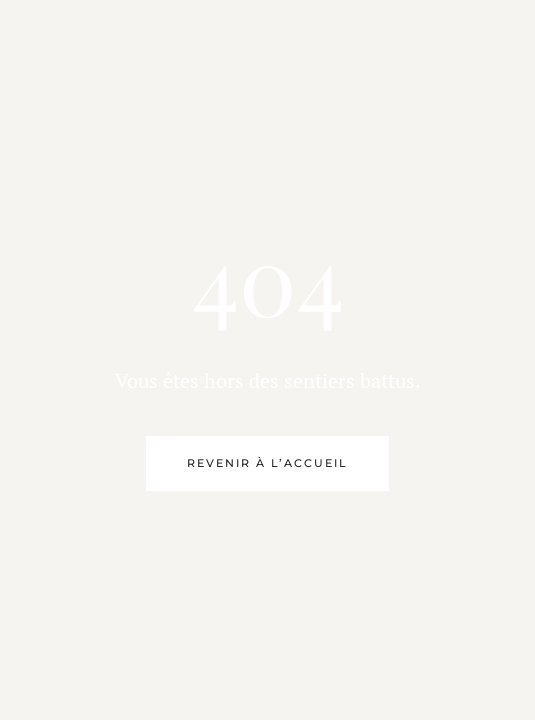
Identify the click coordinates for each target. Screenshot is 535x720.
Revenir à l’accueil (267, 463)
